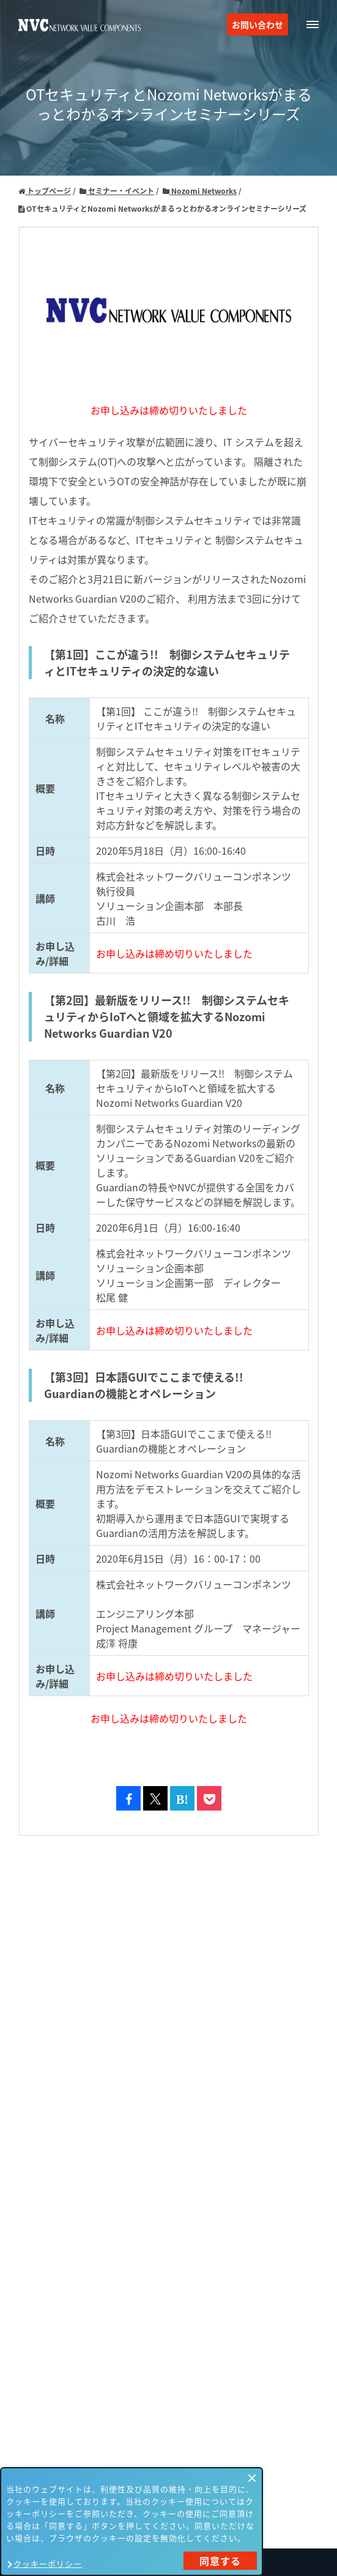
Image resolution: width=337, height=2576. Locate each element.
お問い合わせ (257, 24)
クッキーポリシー (47, 2563)
